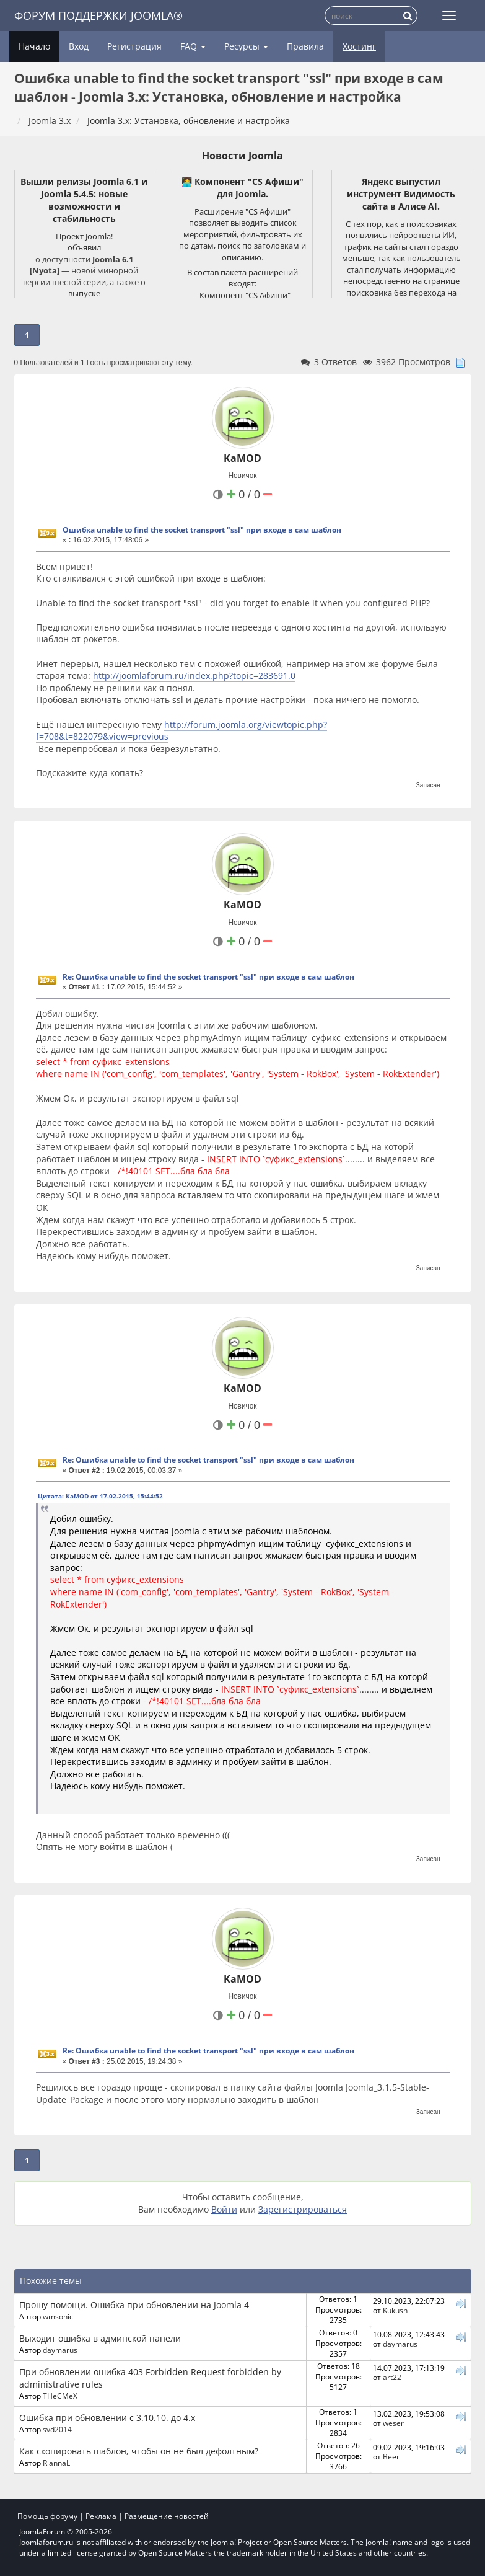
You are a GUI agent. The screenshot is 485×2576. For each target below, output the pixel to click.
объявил (84, 247)
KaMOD (242, 458)
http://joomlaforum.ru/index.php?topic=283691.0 (194, 675)
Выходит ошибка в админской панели (100, 2338)
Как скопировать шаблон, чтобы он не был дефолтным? (138, 2451)
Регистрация (134, 46)
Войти (224, 2209)
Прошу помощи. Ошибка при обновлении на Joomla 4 (134, 2305)
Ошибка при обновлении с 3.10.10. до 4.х (107, 2417)
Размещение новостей (167, 2516)
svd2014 (57, 2429)
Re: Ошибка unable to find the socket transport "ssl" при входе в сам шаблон (208, 976)
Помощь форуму (47, 2516)
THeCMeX (60, 2396)
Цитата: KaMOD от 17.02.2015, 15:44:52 (100, 1496)
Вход (79, 46)
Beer (391, 2456)
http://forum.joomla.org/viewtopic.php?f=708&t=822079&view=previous (181, 731)
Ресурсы (246, 46)
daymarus (60, 2350)
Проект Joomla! (84, 236)
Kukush (395, 2310)
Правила (305, 46)
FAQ (193, 46)
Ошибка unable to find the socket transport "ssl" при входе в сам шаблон (202, 529)
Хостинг (359, 46)
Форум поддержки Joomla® (98, 15)
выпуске (84, 293)
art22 (392, 2377)
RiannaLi (57, 2463)
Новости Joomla (242, 155)
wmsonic (58, 2316)
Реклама (100, 2516)
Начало (34, 46)
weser (393, 2423)
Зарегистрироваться (302, 2209)
